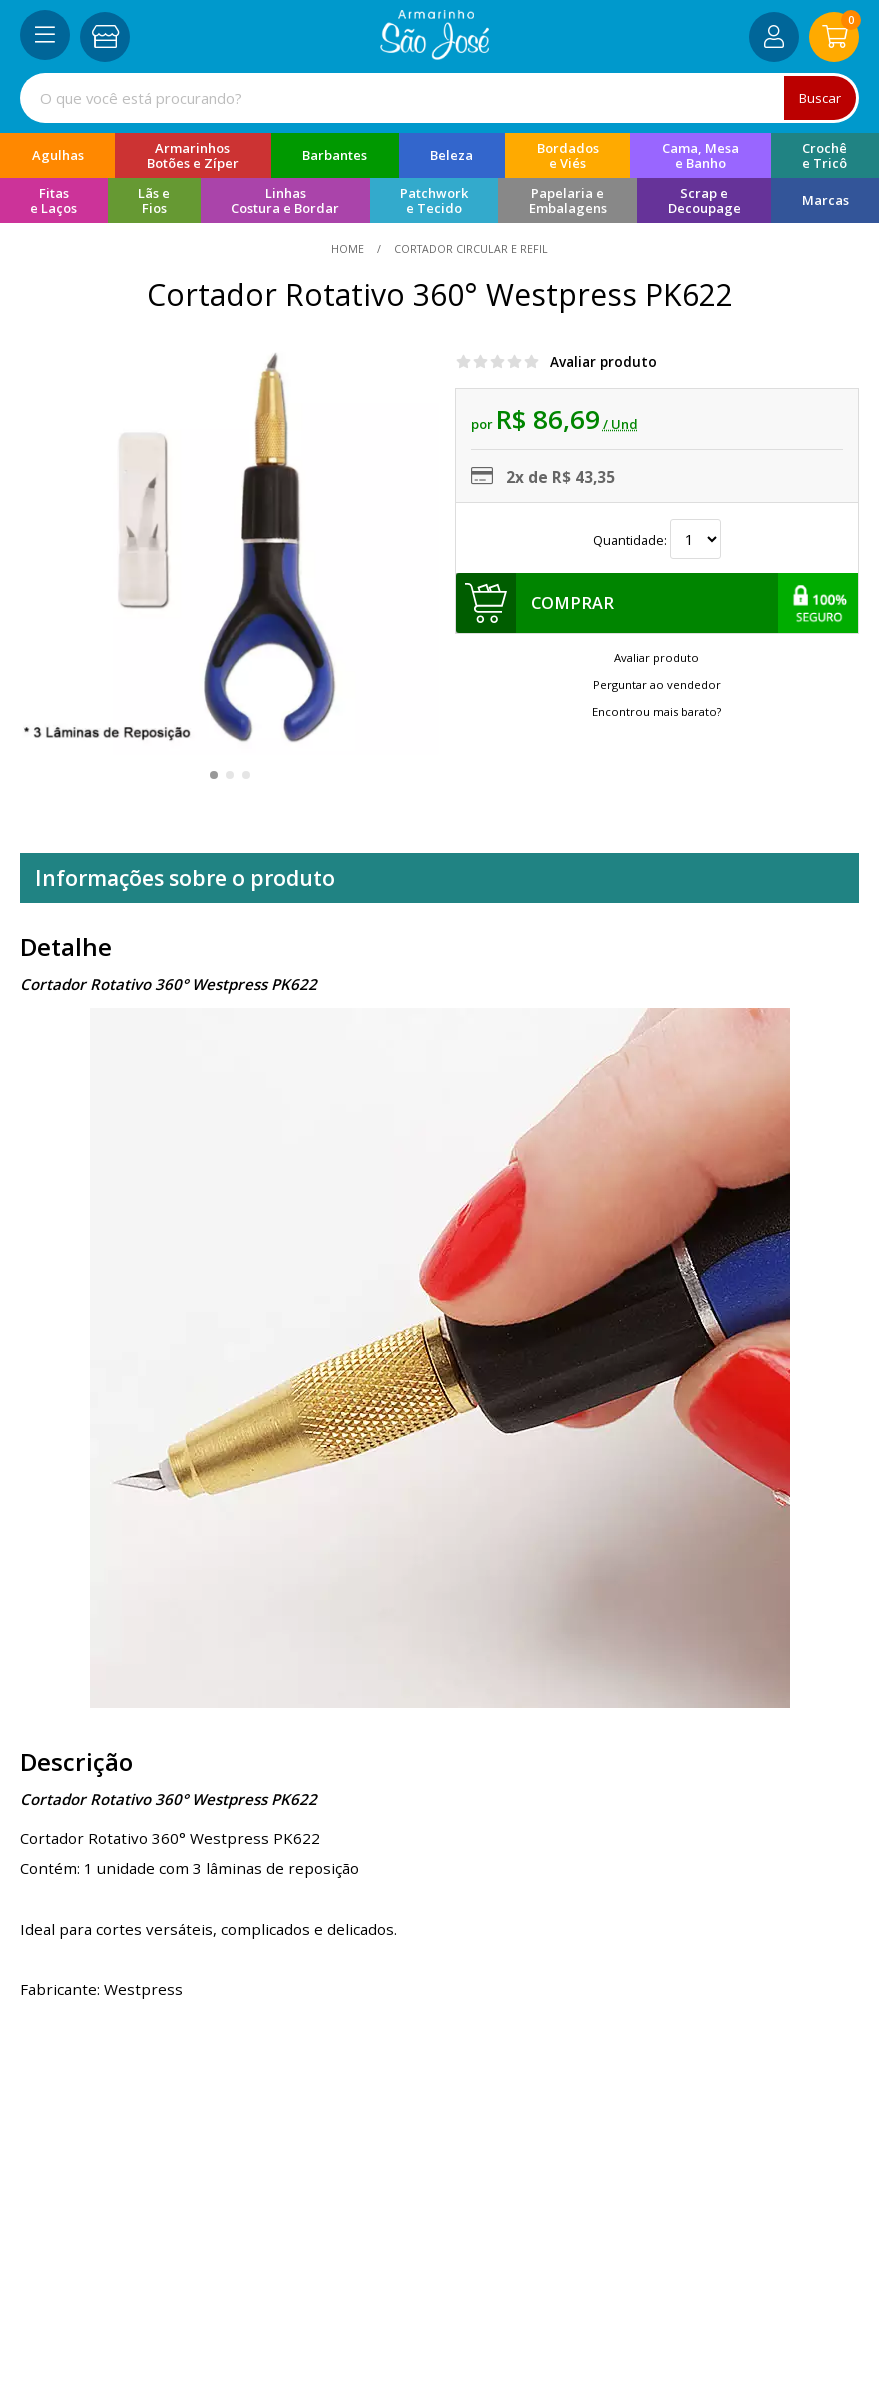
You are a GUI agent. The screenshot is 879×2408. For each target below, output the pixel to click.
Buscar (819, 97)
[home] (434, 54)
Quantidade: (657, 540)
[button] (214, 775)
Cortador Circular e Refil (469, 249)
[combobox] (439, 98)
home (349, 249)
